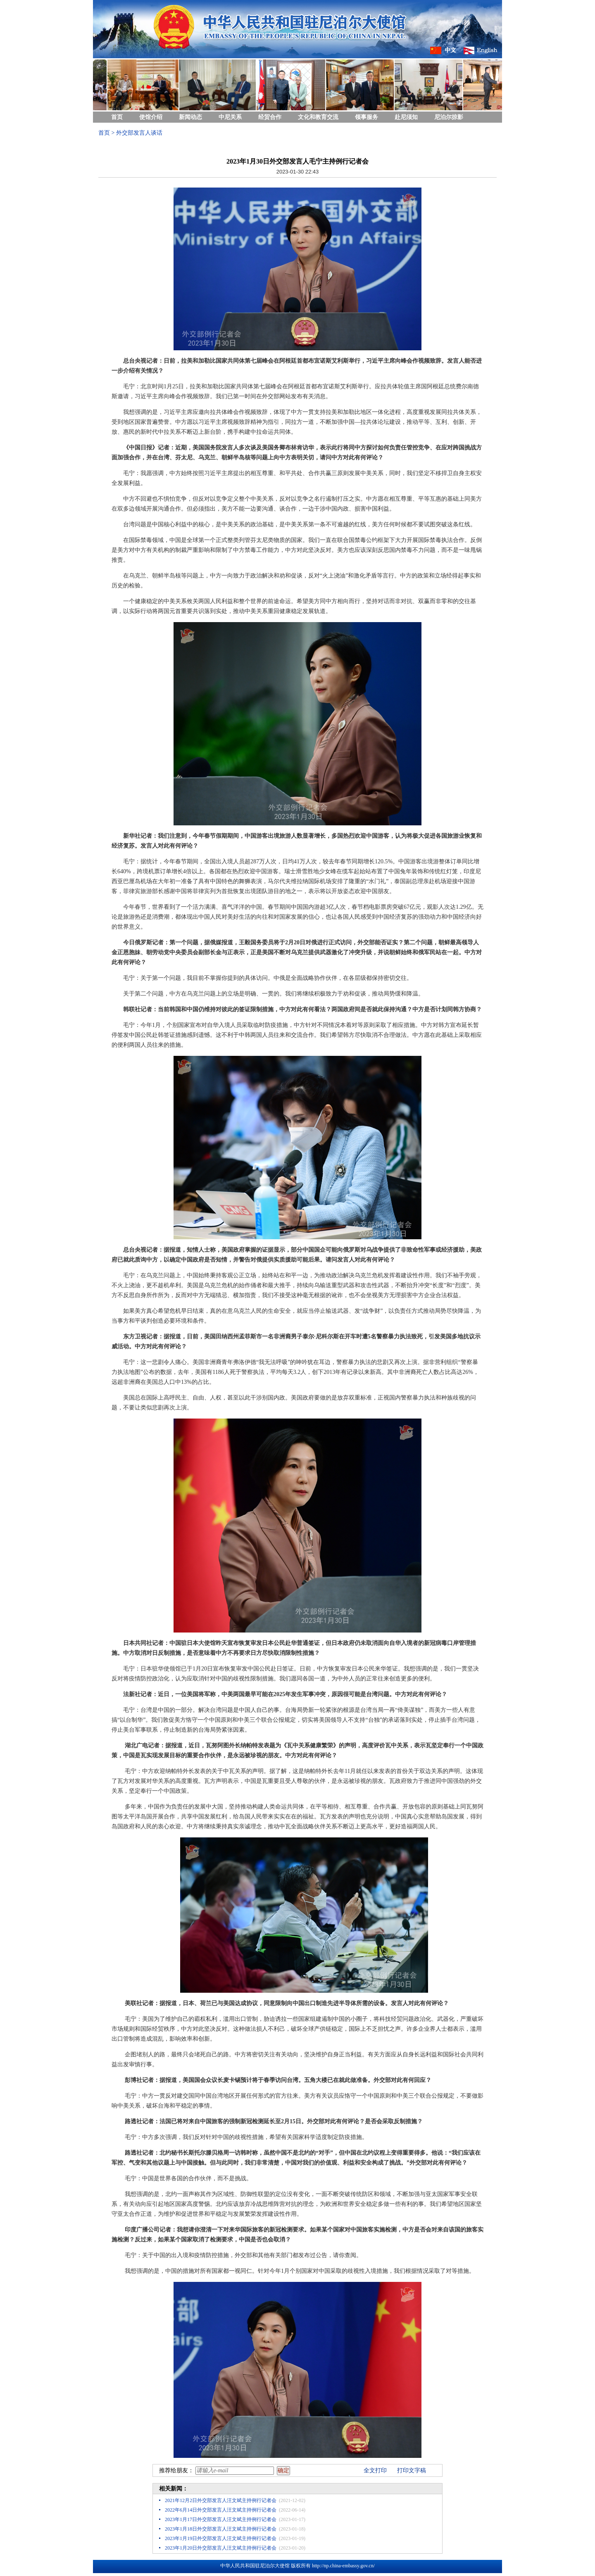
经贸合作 (269, 117)
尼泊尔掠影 (448, 117)
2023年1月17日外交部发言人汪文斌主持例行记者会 (220, 2519)
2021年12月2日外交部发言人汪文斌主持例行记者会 (220, 2500)
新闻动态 (190, 117)
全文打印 (375, 2470)
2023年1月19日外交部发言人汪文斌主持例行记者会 (220, 2538)
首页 (117, 117)
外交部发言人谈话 (139, 133)
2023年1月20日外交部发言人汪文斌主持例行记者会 (220, 2548)
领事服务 (366, 117)
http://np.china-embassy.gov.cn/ (343, 2566)
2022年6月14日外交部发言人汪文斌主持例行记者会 (220, 2510)
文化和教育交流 (318, 117)
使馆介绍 (150, 117)
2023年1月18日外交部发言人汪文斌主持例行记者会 (220, 2529)
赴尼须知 (406, 117)
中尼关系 (230, 117)
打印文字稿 (411, 2470)
